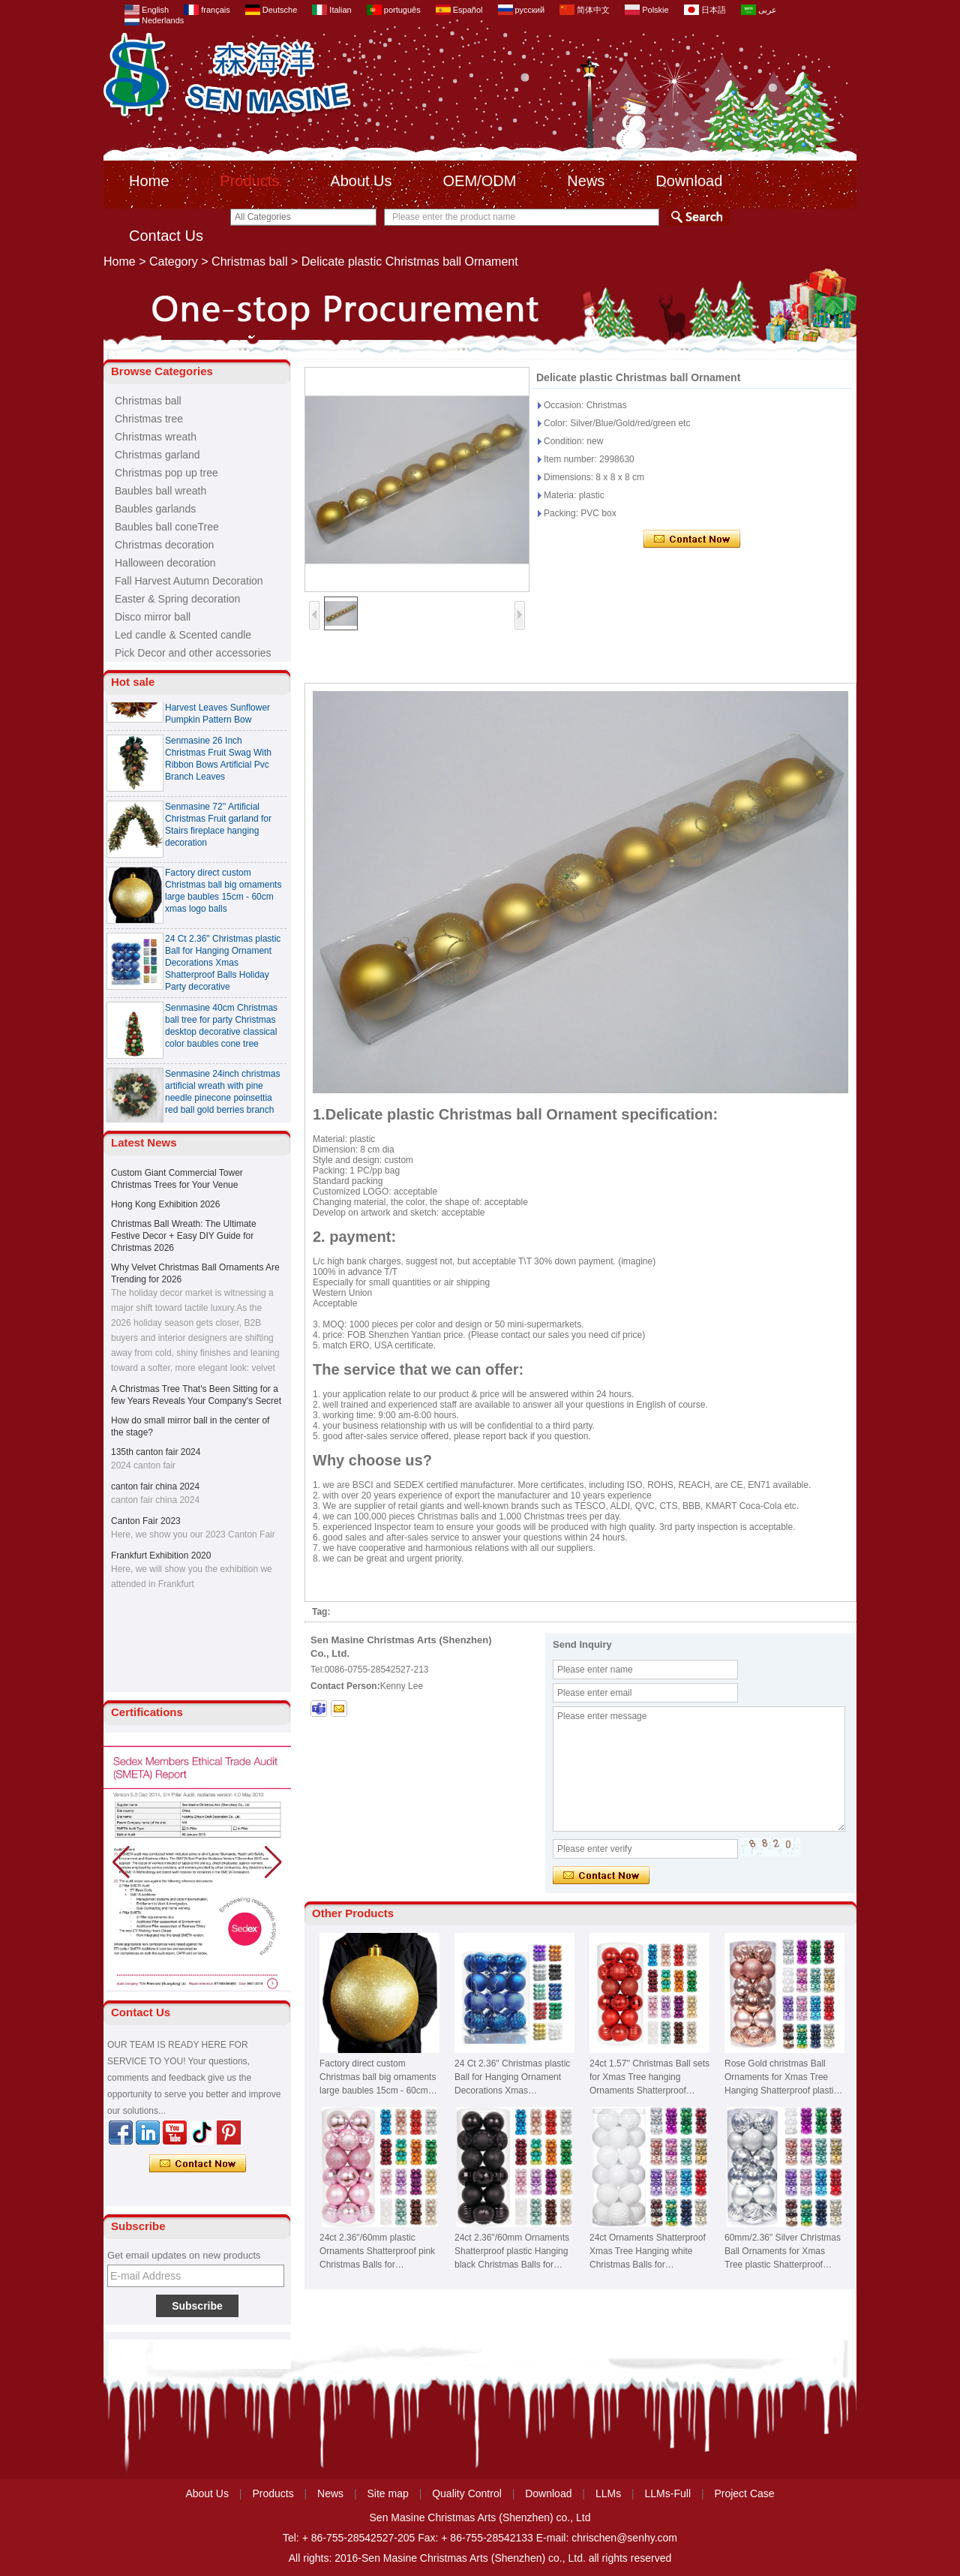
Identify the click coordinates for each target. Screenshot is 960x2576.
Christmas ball (249, 261)
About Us (361, 181)
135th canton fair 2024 (155, 1452)
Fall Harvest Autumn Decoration (189, 581)
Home (149, 181)
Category (173, 261)
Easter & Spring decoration (177, 599)
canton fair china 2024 (155, 1486)
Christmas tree (149, 419)
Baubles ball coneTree (167, 527)
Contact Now (197, 2164)
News (585, 181)
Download (689, 181)
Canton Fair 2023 (146, 1521)
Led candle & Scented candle (183, 635)
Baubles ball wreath (160, 491)
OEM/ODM (480, 181)
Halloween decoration (165, 563)
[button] (273, 1862)
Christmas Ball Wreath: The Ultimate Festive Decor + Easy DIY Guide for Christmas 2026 (183, 1236)
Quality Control (467, 2493)
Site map (388, 2493)
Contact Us (166, 235)
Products (249, 181)
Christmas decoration (164, 545)
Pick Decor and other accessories (193, 653)
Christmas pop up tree (166, 473)
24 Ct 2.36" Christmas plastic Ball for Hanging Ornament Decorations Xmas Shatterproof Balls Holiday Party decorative (222, 968)
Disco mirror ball (152, 617)
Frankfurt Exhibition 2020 (161, 1555)
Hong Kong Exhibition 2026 (165, 1204)
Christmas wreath (155, 437)
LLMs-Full (668, 2493)
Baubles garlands (155, 509)
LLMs (608, 2493)
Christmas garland (157, 455)
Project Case (744, 2493)
